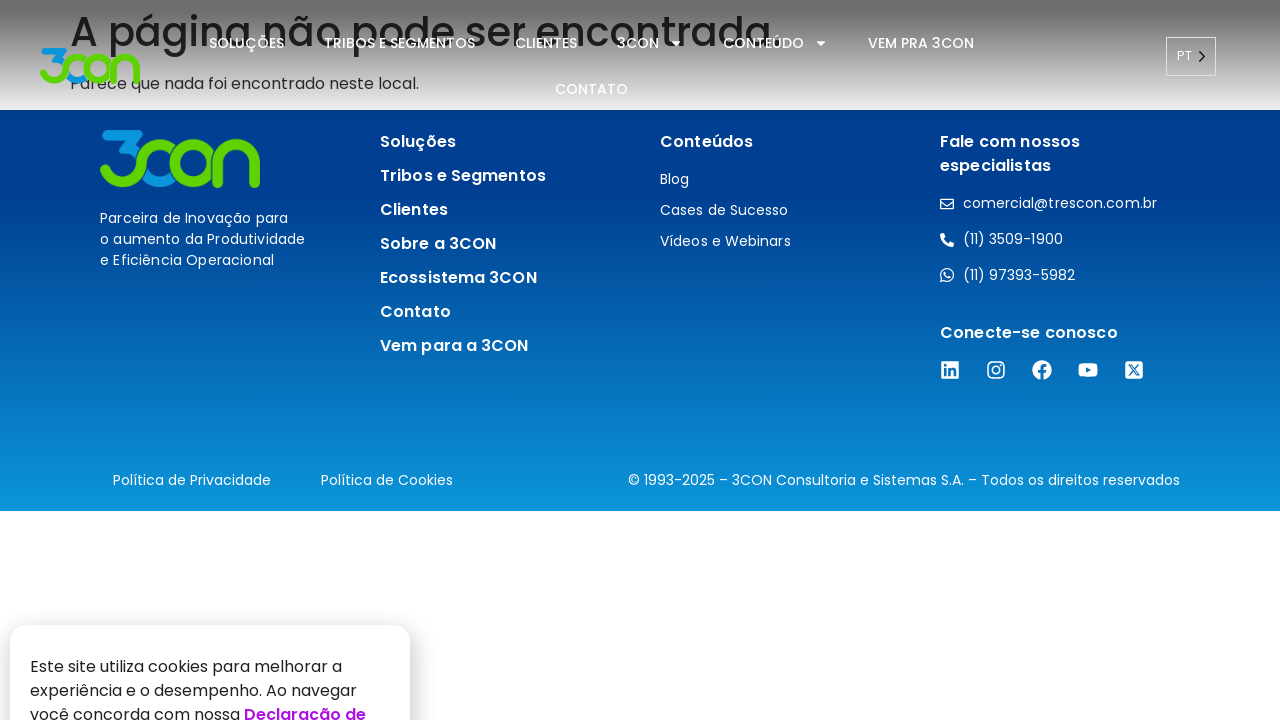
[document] (640, 360)
